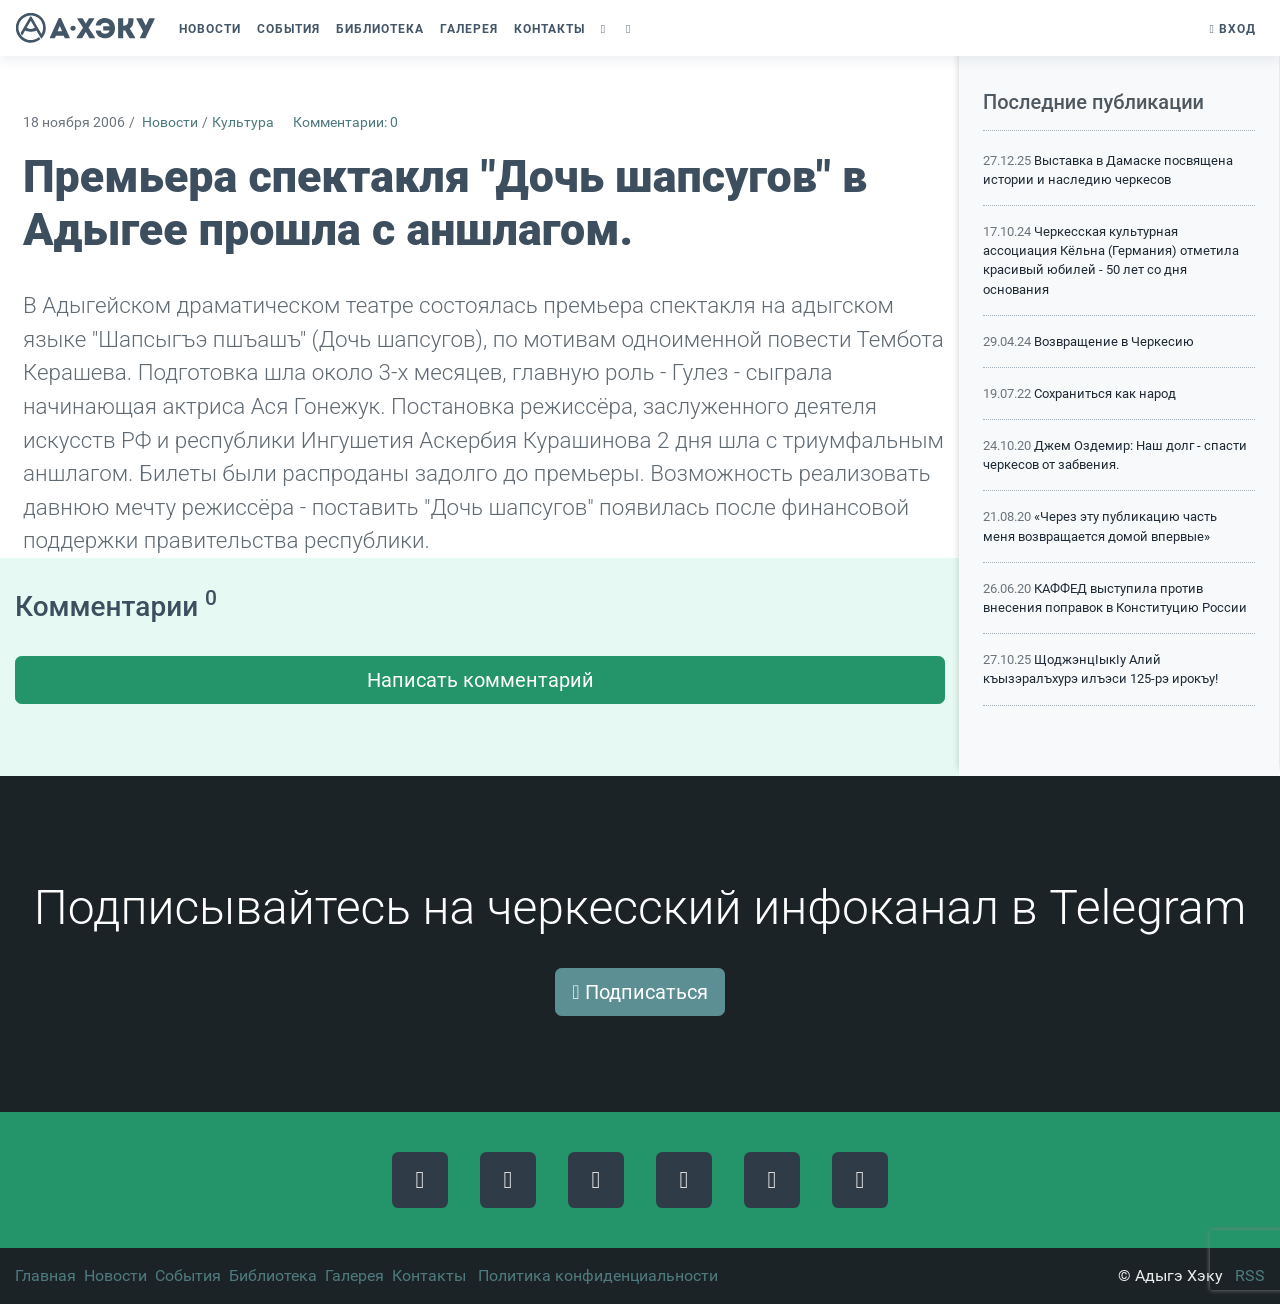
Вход (1233, 29)
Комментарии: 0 (345, 122)
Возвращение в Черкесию (1114, 341)
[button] (605, 29)
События (188, 1275)
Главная (45, 1275)
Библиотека (273, 1275)
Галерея (354, 1275)
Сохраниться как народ (1105, 393)
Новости (170, 122)
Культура (243, 122)
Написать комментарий (480, 680)
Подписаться (639, 992)
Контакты (429, 1275)
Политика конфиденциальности (598, 1275)
